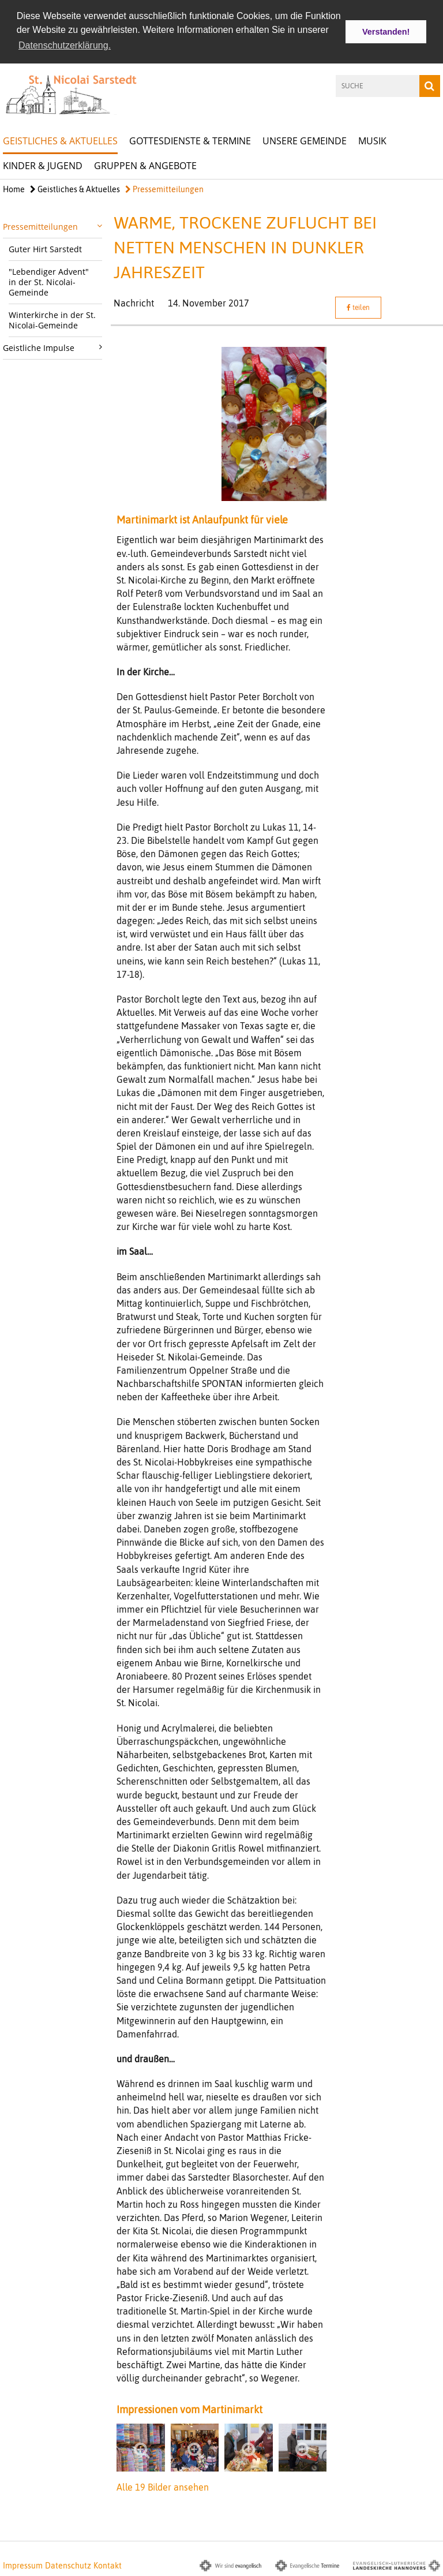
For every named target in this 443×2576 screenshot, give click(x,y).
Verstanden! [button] (386, 31)
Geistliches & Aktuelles (60, 139)
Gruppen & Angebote (145, 164)
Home (14, 188)
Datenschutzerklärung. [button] (64, 45)
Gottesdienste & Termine (190, 139)
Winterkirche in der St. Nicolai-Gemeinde (52, 319)
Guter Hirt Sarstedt (45, 248)
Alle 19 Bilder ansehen (163, 2486)
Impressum (23, 2564)
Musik (372, 139)
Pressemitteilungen (164, 188)
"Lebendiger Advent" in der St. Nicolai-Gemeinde (49, 281)
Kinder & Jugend (42, 164)
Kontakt (107, 2564)
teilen (358, 306)
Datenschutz (68, 2564)
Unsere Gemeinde (304, 139)
